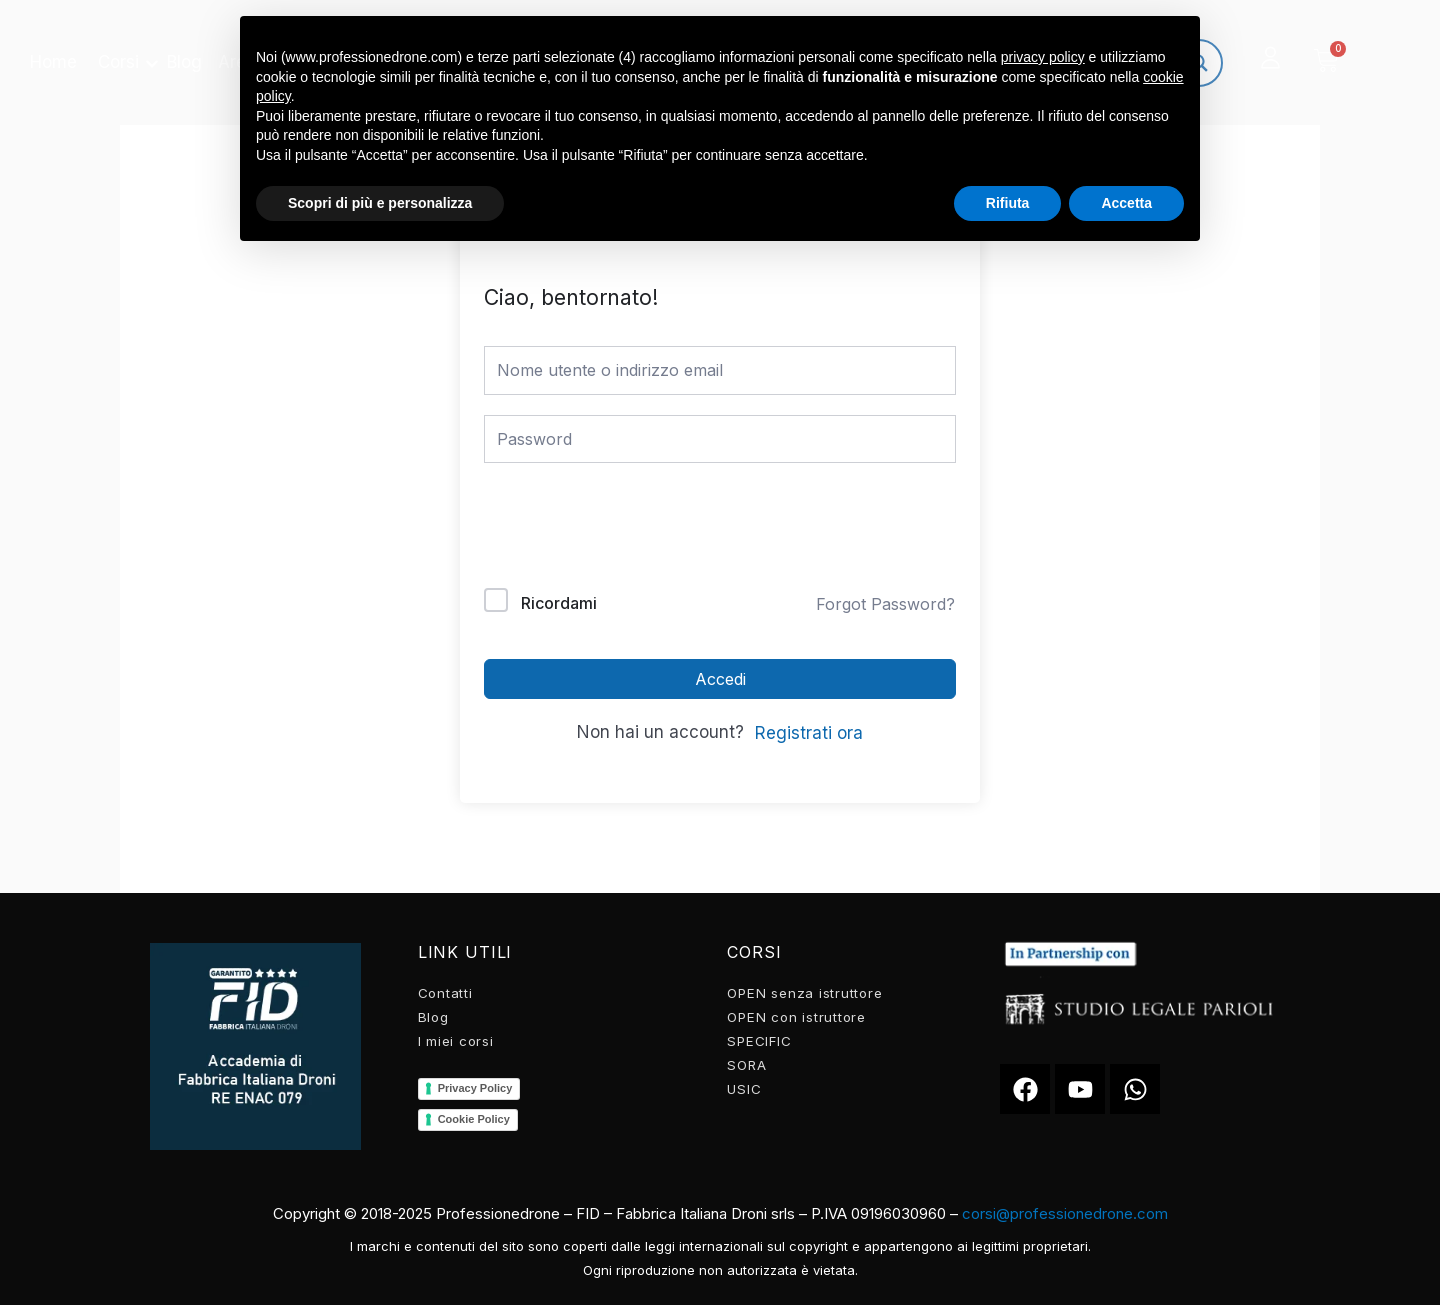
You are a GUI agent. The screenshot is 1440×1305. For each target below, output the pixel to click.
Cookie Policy (474, 1119)
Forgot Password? (885, 604)
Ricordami (559, 603)
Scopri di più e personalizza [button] (380, 203)
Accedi (720, 679)
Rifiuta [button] (1008, 203)
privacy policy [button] (1043, 57)
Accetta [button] (1126, 203)
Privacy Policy (475, 1088)
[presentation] (619, 529)
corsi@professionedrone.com (1065, 1213)
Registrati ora (809, 733)
